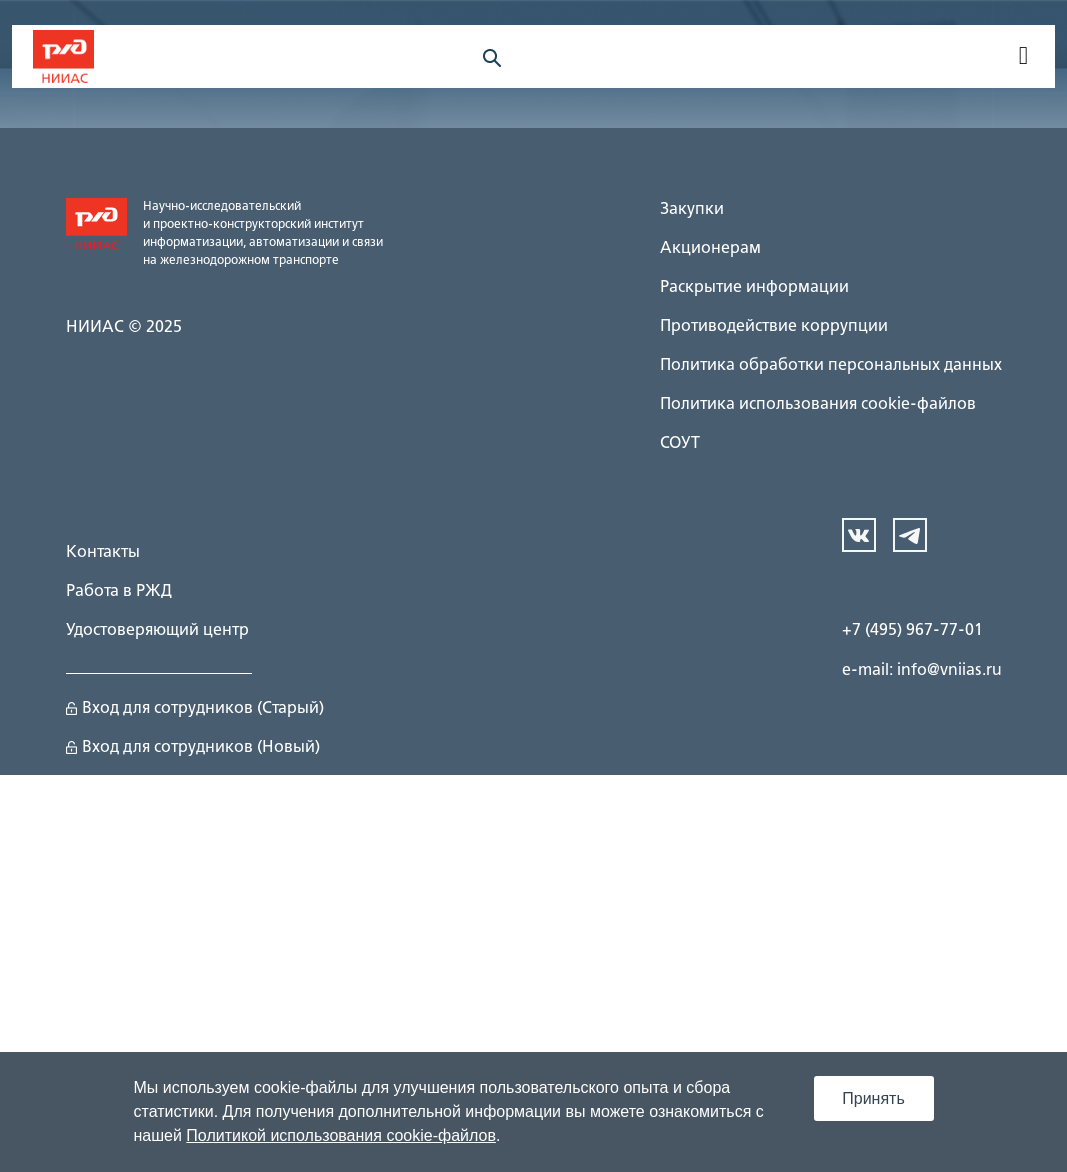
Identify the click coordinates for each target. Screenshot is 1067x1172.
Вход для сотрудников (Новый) (193, 748)
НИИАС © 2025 (124, 328)
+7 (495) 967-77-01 (912, 631)
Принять (873, 1098)
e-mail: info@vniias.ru (922, 671)
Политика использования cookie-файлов (818, 405)
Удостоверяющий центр (157, 631)
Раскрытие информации (754, 288)
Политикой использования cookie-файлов (341, 1135)
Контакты (103, 553)
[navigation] (1022, 57)
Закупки (692, 210)
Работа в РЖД (119, 592)
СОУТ (680, 444)
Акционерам (710, 249)
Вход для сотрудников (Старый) (195, 709)
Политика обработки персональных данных (831, 366)
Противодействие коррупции (774, 327)
